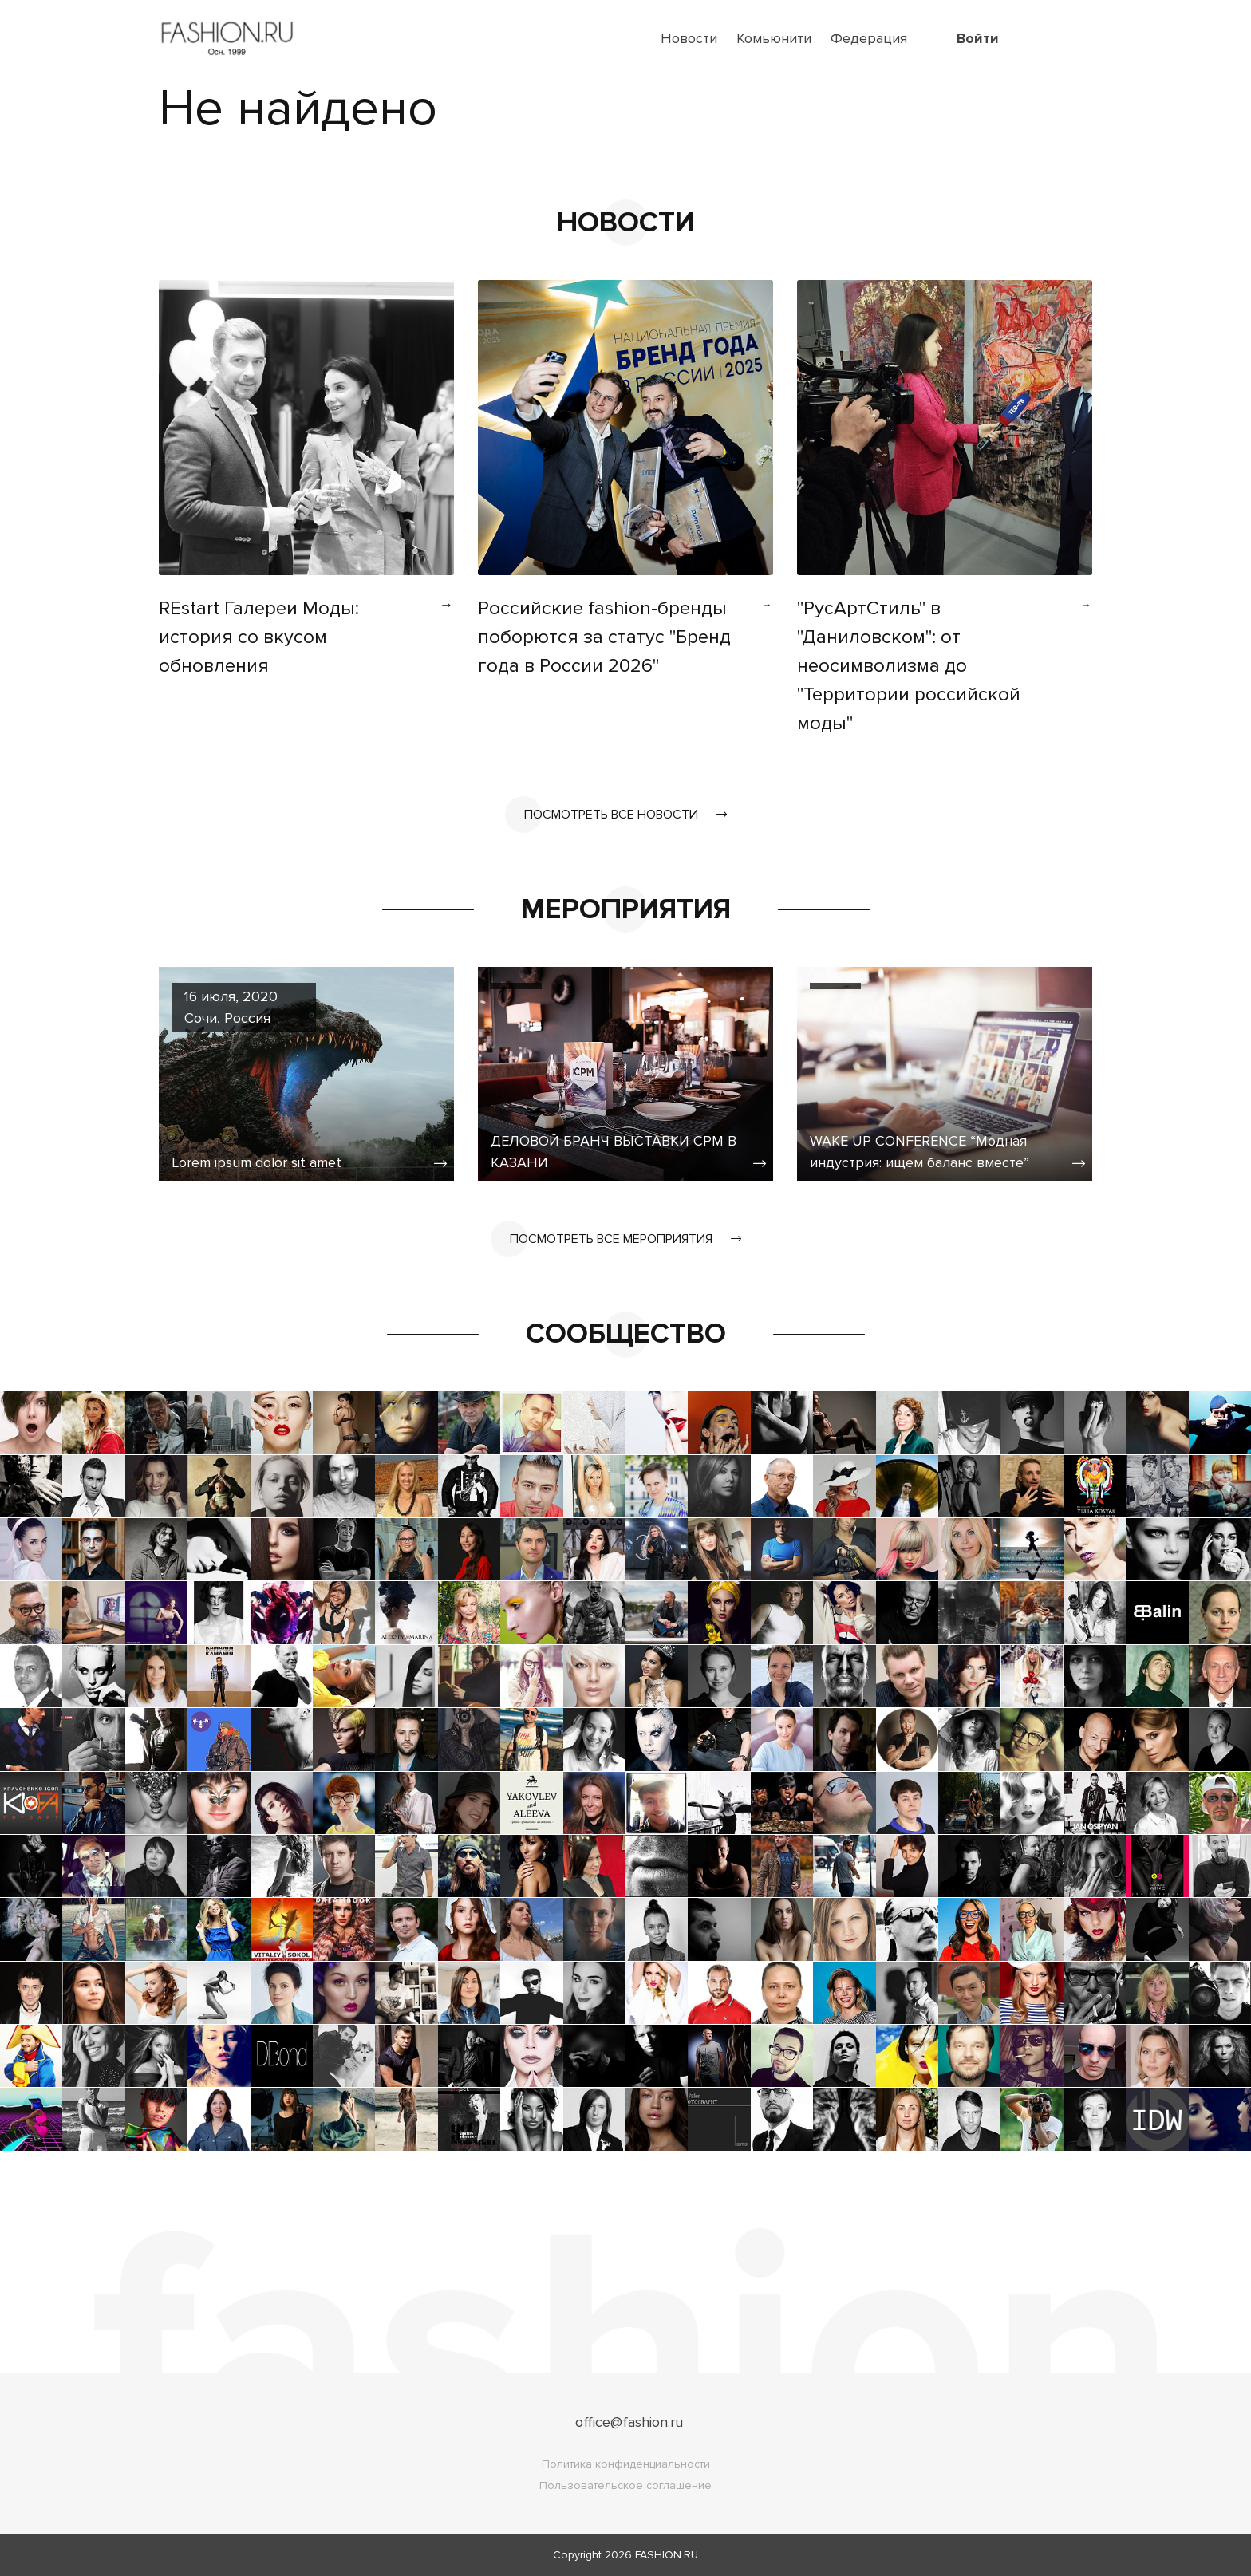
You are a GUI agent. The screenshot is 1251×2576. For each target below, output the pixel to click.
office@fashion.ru (629, 2422)
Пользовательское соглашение (625, 2485)
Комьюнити (773, 38)
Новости (689, 38)
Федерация (869, 38)
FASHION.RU (666, 2555)
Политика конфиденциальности (626, 2464)
